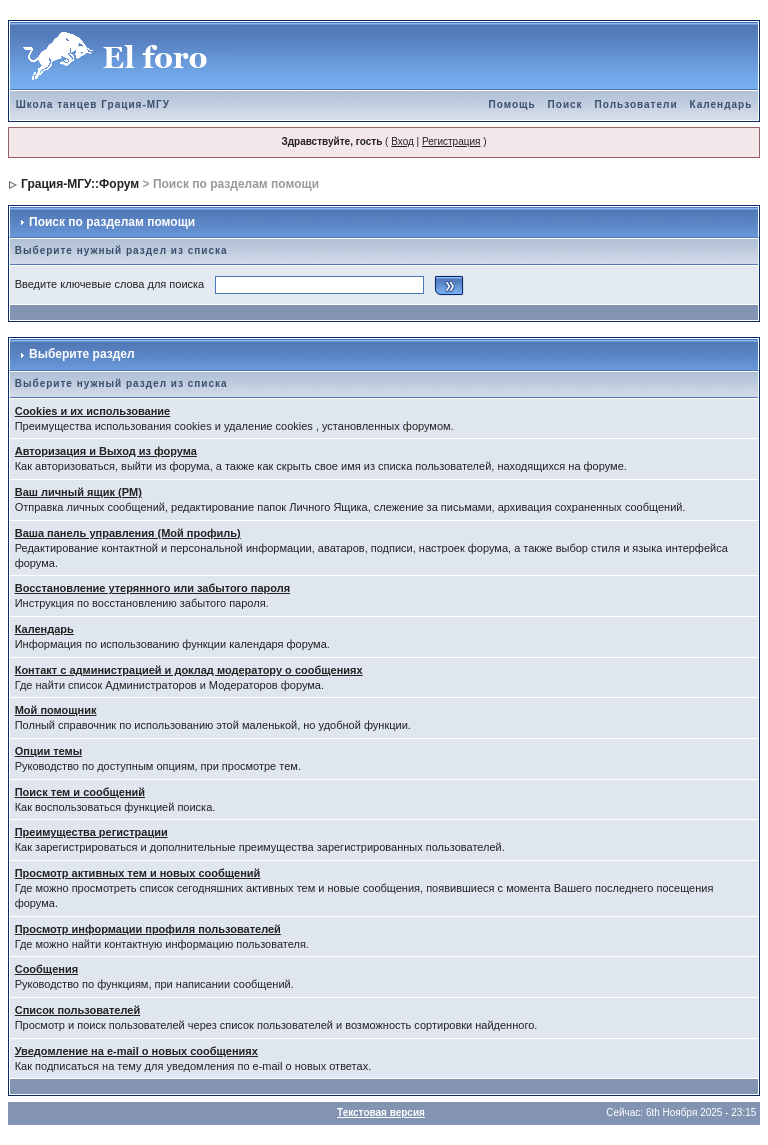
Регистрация (451, 141)
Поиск (565, 104)
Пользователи (636, 104)
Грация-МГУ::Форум (80, 184)
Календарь (721, 104)
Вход (402, 141)
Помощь (511, 104)
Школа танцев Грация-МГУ (93, 104)
